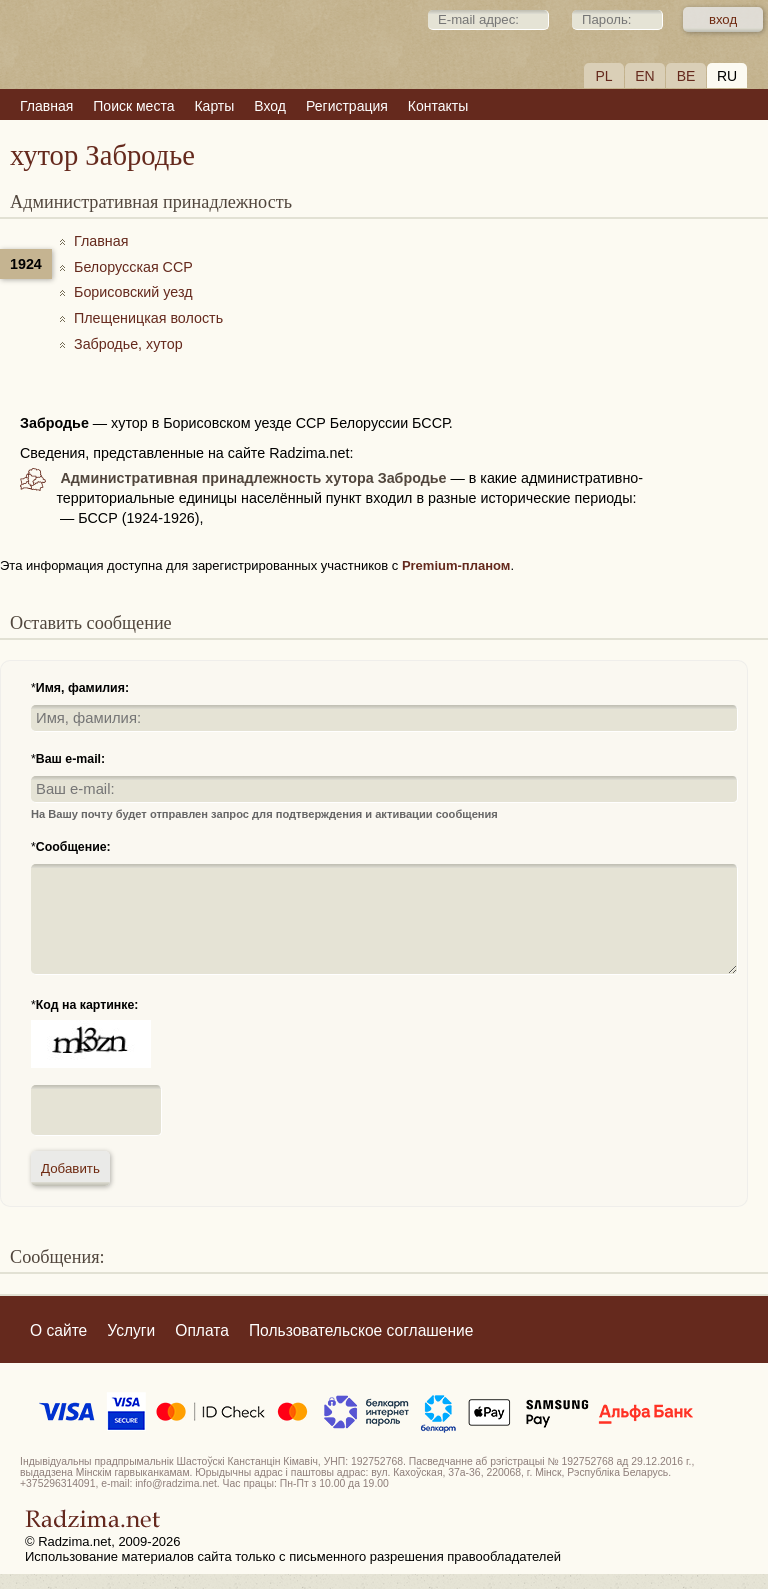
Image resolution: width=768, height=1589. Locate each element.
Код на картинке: (87, 1005)
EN (644, 76)
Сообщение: (73, 847)
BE (686, 76)
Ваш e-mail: (70, 759)
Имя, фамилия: (82, 688)
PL (603, 76)
